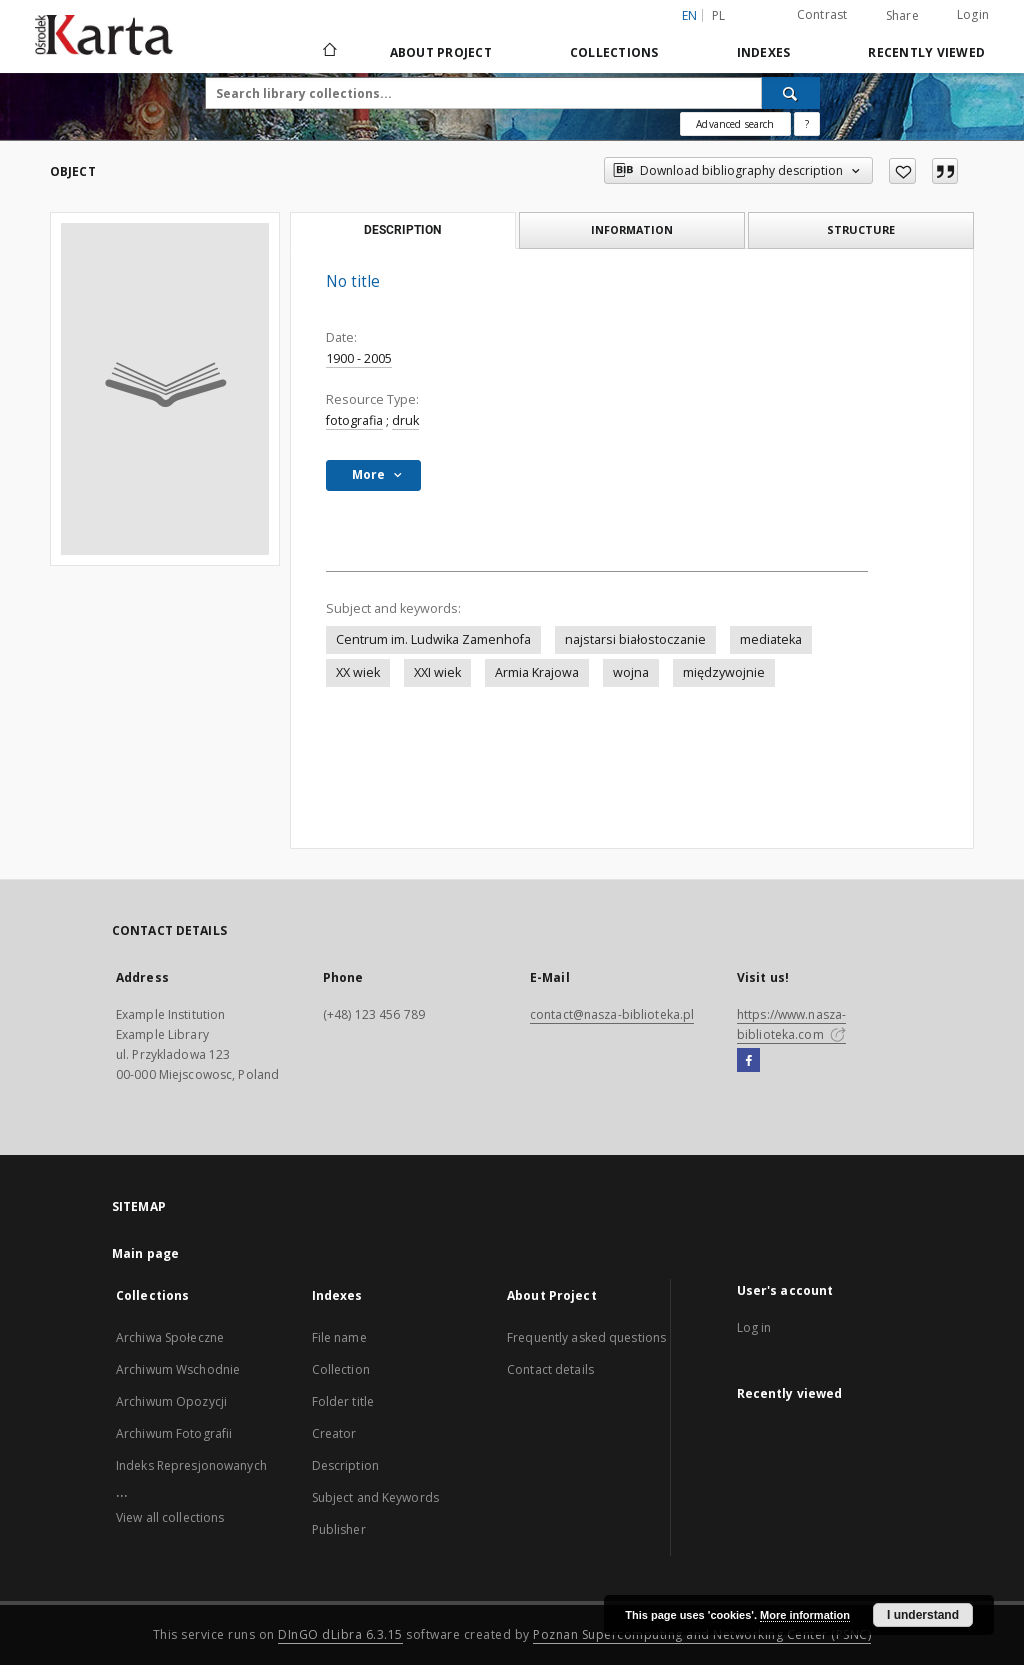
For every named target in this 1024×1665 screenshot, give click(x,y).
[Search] (791, 93)
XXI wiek (437, 672)
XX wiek (358, 672)
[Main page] (328, 52)
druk (405, 420)
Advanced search (735, 124)
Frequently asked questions (586, 1337)
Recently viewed (926, 52)
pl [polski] (719, 15)
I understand (923, 1615)
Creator (334, 1433)
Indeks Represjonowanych (191, 1465)
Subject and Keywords (375, 1497)
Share (902, 16)
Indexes (764, 52)
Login (973, 14)
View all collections (170, 1517)
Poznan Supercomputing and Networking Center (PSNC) (702, 1634)
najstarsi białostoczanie (635, 639)
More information (805, 1615)
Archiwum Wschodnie (178, 1369)
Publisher (339, 1529)
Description (345, 1465)
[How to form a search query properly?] (807, 124)
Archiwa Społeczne (170, 1337)
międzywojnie (724, 672)
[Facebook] (748, 1061)
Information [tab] (632, 229)
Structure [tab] (861, 229)
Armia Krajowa (537, 672)
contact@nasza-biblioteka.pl (612, 1014)
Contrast (822, 14)
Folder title (343, 1401)
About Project (441, 52)
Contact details (550, 1369)
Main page (145, 1253)
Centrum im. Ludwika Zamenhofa (433, 639)
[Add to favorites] (902, 171)
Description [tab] (402, 230)
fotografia (354, 420)
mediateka (771, 639)
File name (339, 1337)
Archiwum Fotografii (174, 1433)
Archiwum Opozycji (171, 1401)
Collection (341, 1369)
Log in (754, 1327)
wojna (631, 672)
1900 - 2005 (359, 358)
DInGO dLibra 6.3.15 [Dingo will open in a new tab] (340, 1634)
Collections (614, 52)
